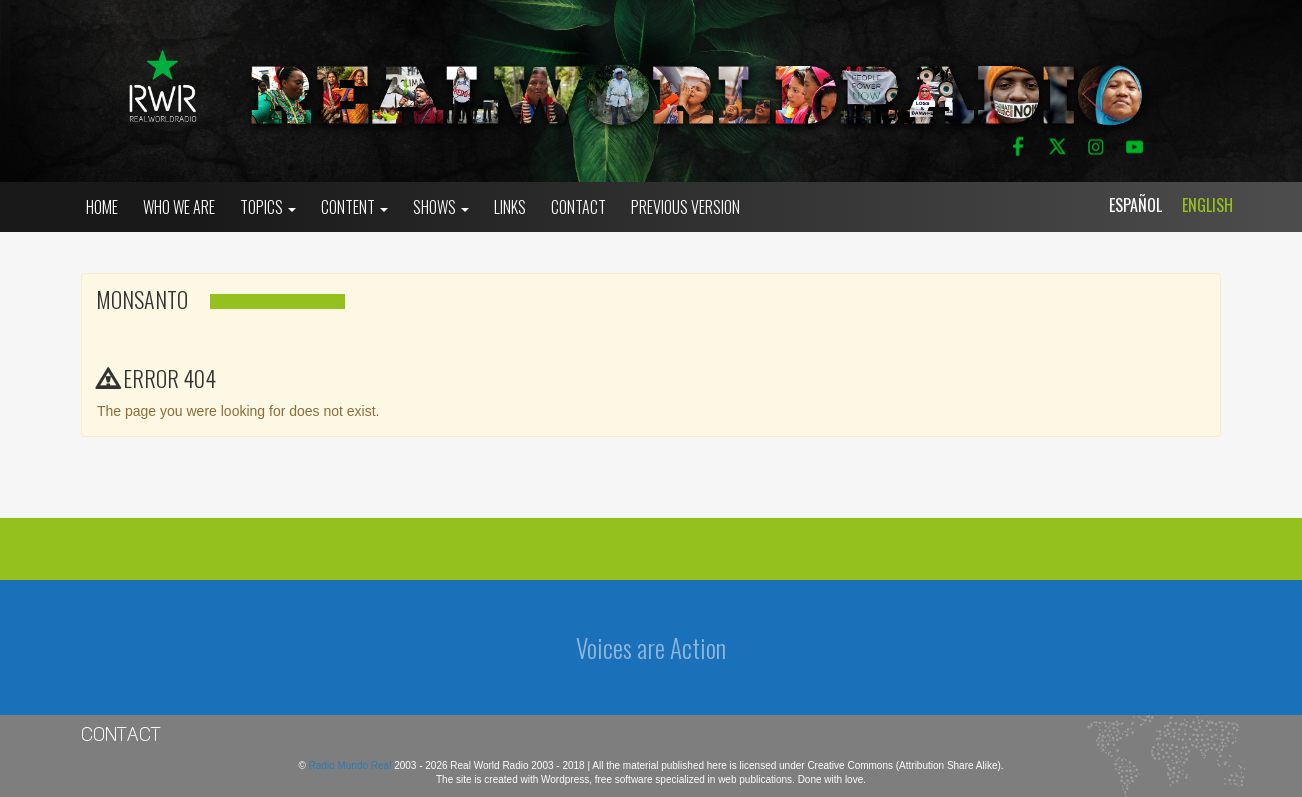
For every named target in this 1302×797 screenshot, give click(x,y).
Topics (268, 207)
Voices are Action (651, 647)
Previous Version (685, 207)
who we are (179, 207)
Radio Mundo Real (352, 765)
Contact (578, 207)
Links (510, 207)
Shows (441, 207)
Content (354, 207)
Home (102, 207)
